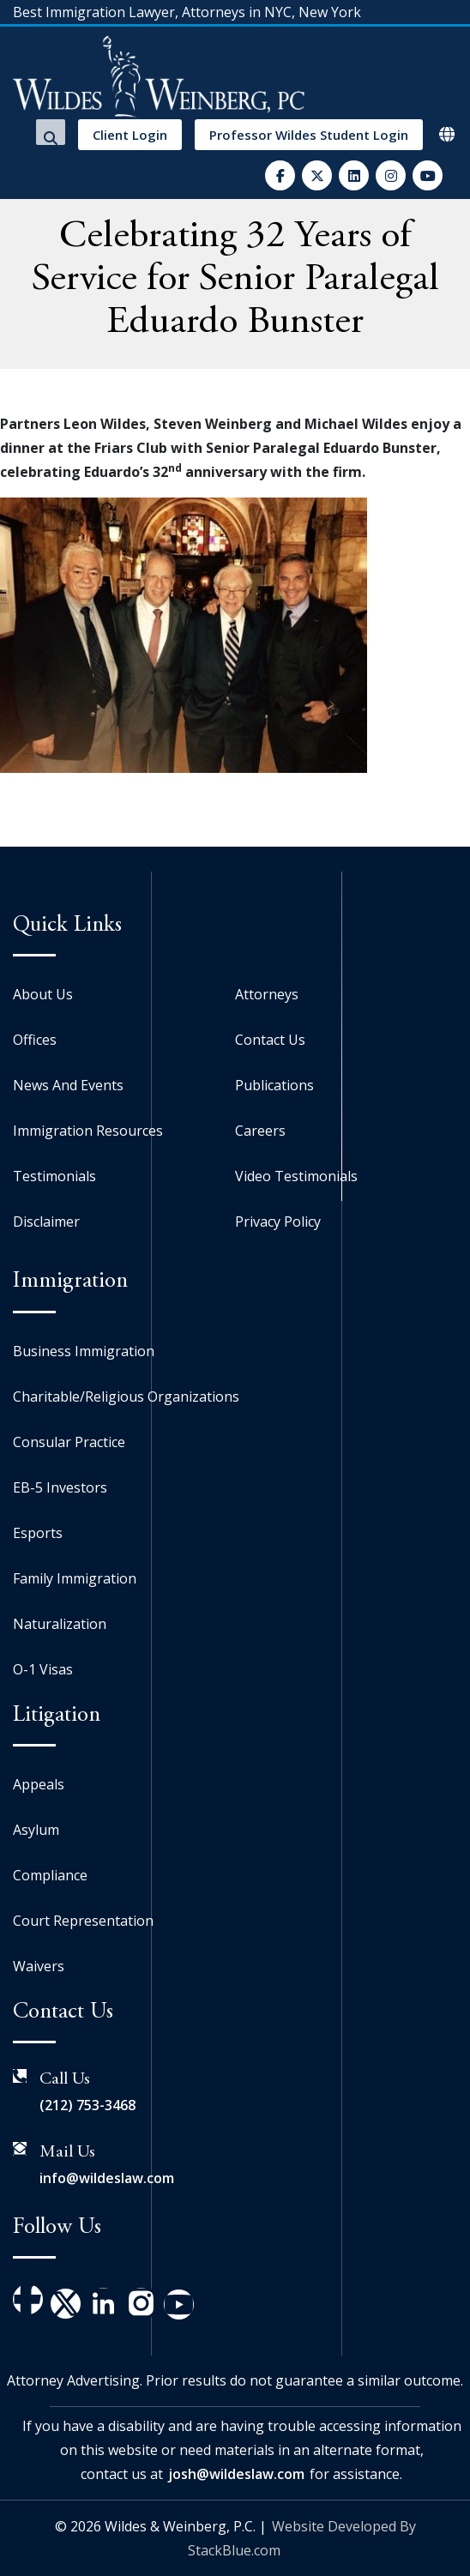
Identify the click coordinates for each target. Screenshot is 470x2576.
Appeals (38, 1784)
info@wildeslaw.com (106, 2178)
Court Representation (83, 1920)
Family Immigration (74, 1578)
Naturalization (59, 1623)
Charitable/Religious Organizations (126, 1396)
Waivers (38, 1966)
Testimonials (54, 1176)
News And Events (68, 1085)
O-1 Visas (43, 1669)
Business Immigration (83, 1351)
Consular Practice (69, 1442)
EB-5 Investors (60, 1487)
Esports (38, 1532)
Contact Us (270, 1039)
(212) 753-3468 (87, 2105)
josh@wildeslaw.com (236, 2473)
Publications (274, 1085)
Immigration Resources (88, 1130)
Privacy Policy (278, 1221)
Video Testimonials (296, 1176)
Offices (35, 1039)
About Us (43, 994)
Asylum (36, 1829)
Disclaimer (46, 1221)
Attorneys (266, 994)
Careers (260, 1130)
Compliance (50, 1875)
